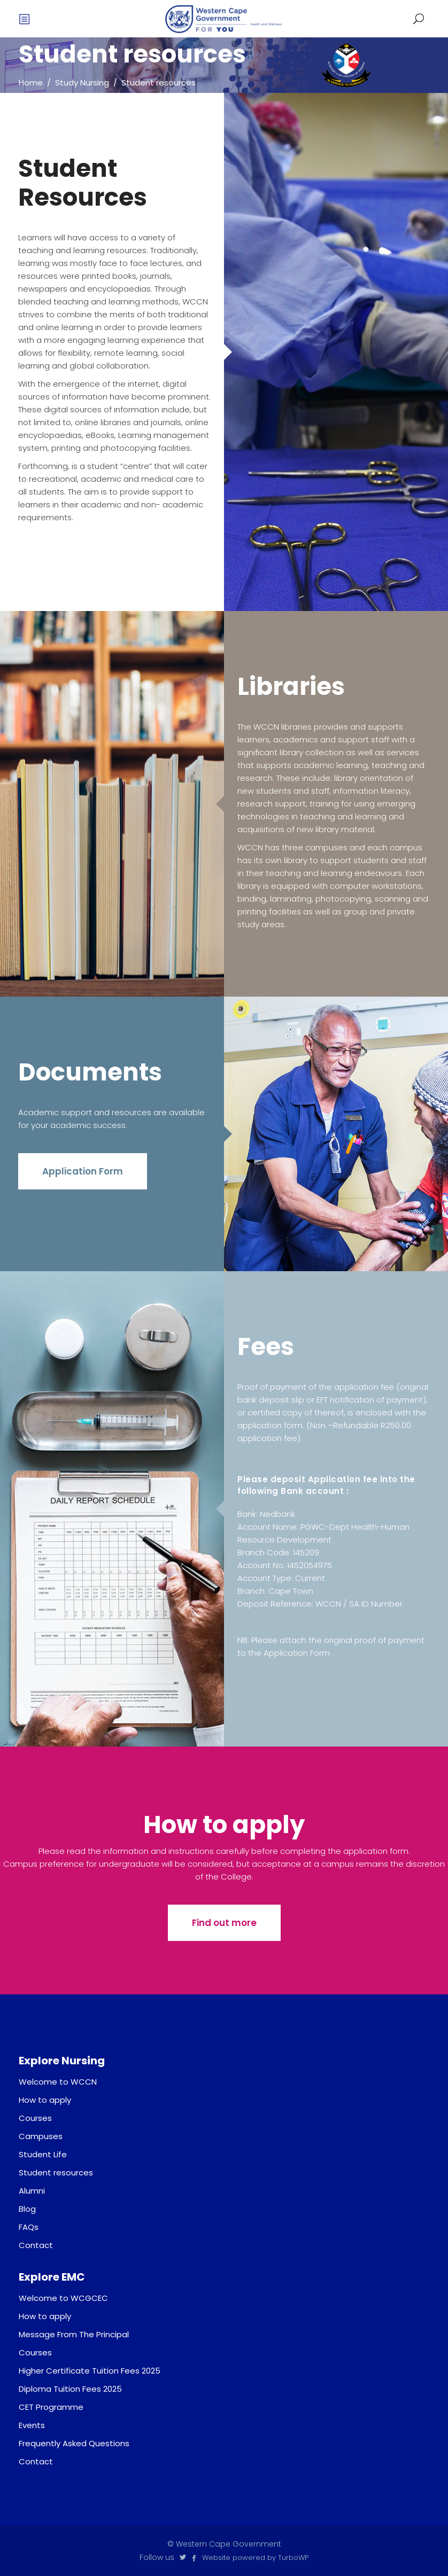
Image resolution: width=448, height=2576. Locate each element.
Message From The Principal (74, 2334)
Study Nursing (82, 82)
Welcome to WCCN (58, 2081)
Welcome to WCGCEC (63, 2298)
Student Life (43, 2154)
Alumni (32, 2190)
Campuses (41, 2136)
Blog (27, 2208)
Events (32, 2425)
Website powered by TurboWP (255, 2557)
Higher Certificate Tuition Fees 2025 (89, 2370)
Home (31, 82)
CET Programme (51, 2407)
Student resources (56, 2172)
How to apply (45, 2099)
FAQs (28, 2227)
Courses (35, 2118)
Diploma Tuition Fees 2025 (70, 2388)
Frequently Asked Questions (74, 2443)
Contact (36, 2245)
